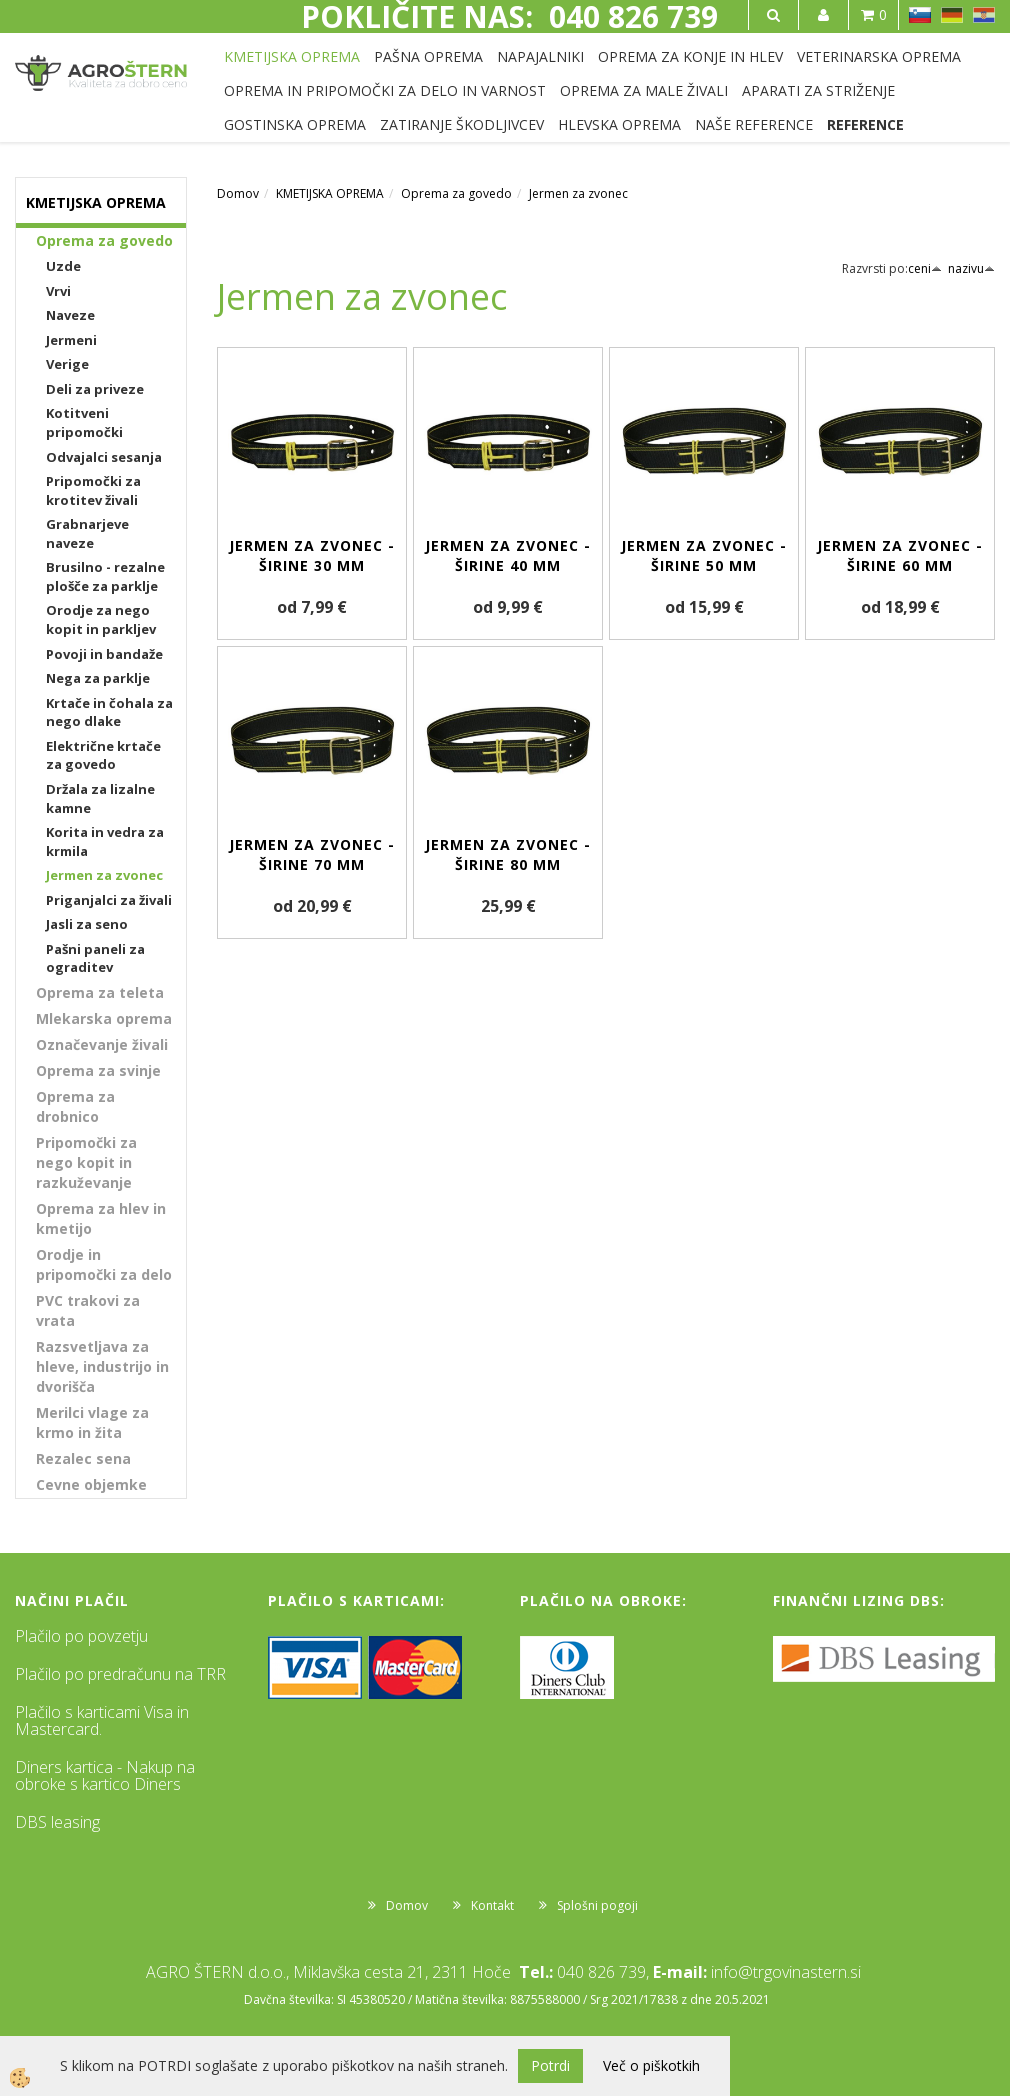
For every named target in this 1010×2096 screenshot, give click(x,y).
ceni (925, 268)
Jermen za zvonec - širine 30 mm (312, 555)
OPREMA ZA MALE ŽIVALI (644, 90)
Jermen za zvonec (104, 875)
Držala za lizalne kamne (100, 798)
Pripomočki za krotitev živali (93, 490)
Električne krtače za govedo (103, 755)
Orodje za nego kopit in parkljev (101, 619)
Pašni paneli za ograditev (95, 958)
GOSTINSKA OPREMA (295, 124)
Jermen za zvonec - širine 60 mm (900, 555)
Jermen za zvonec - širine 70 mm (312, 854)
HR (984, 15)
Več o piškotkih (651, 2065)
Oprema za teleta (100, 992)
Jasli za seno (87, 924)
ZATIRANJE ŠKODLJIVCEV (462, 124)
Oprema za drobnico (75, 1106)
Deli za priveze (95, 389)
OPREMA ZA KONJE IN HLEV (690, 56)
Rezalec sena (83, 1458)
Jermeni (71, 340)
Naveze (70, 315)
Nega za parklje (98, 678)
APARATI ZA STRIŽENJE (818, 90)
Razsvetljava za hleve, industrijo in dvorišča (102, 1366)
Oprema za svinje (98, 1070)
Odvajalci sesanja (104, 457)
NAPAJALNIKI (540, 56)
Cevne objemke (91, 1484)
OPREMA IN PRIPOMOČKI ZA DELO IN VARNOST (385, 90)
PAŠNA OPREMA (428, 56)
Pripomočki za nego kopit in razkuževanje (86, 1162)
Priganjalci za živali (109, 900)
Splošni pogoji (597, 1905)
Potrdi (550, 2065)
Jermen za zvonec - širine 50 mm (704, 555)
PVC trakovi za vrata (88, 1310)
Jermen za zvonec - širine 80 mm (508, 854)
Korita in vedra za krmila (105, 841)
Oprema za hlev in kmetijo (101, 1218)
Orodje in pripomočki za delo (104, 1264)
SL (920, 15)
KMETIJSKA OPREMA (292, 56)
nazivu (971, 268)
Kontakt (492, 1905)
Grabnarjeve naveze (87, 533)
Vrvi (58, 291)
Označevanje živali (102, 1044)
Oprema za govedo (104, 240)
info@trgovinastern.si (786, 1972)
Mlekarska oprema (104, 1018)
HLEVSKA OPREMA (619, 124)
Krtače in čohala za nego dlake (109, 712)
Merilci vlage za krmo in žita (92, 1422)
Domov (238, 193)
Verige (67, 364)
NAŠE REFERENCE (754, 124)
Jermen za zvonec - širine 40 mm (508, 555)
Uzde (63, 266)
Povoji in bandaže (104, 654)
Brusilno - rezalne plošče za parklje (105, 576)
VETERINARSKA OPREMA (879, 56)
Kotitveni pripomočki (84, 422)
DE (952, 15)
